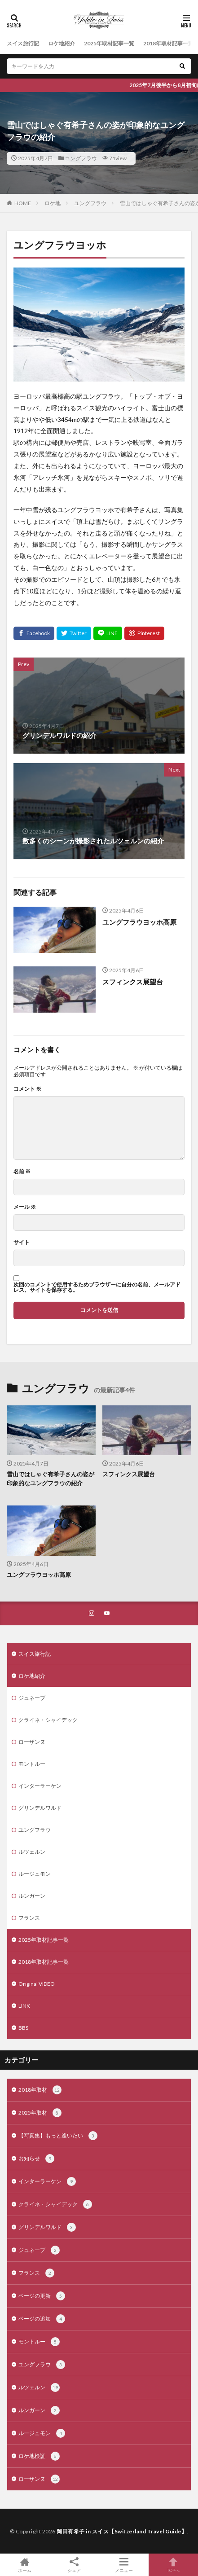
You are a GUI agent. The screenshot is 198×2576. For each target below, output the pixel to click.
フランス (29, 1917)
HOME (22, 203)
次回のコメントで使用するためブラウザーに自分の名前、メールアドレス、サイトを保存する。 (96, 1287)
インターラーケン (40, 1785)
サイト (21, 1242)
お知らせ (36, 2158)
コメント (27, 1089)
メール (24, 1207)
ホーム (24, 2564)
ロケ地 (52, 203)
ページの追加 (41, 2318)
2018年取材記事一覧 (168, 43)
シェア (74, 2565)
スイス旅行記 (23, 43)
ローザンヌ (31, 1741)
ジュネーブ (31, 1697)
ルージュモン (34, 1873)
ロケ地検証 (39, 2456)
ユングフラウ (81, 158)
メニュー (124, 2564)
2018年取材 (40, 2089)
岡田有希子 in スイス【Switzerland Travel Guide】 (122, 2531)
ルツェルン (31, 1851)
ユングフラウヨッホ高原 (139, 922)
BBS (23, 2027)
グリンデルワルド (40, 1807)
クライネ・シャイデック (48, 1719)
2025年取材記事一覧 (109, 43)
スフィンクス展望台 (132, 982)
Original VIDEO (36, 1983)
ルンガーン (31, 1895)
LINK (24, 2005)
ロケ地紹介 (61, 43)
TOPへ (173, 2564)
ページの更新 (41, 2295)
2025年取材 (40, 2112)
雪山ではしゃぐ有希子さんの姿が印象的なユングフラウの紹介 (50, 1478)
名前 (22, 1171)
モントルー (31, 1763)
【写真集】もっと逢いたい (57, 2135)
